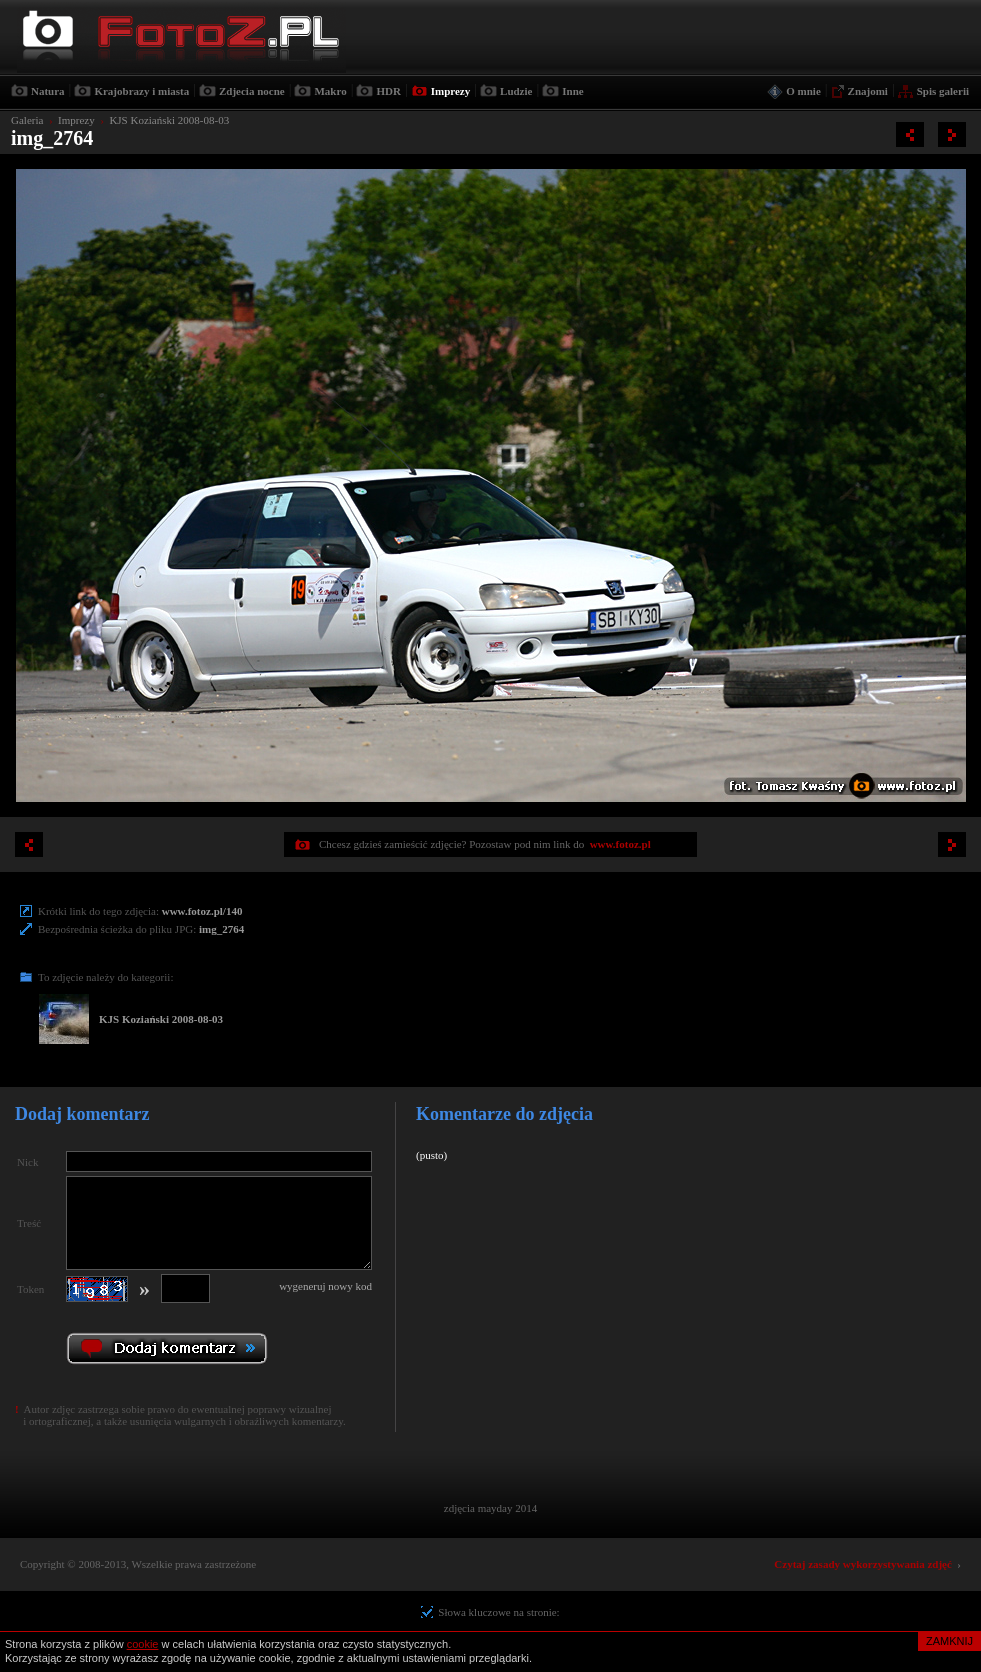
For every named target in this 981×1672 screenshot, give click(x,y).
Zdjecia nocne (252, 91)
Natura (48, 91)
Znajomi (868, 91)
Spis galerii (943, 91)
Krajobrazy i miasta (141, 91)
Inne (572, 91)
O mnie (803, 91)
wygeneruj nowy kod (325, 1286)
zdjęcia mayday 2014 (490, 1508)
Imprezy (451, 91)
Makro (330, 91)
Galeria (27, 120)
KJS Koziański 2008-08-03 (169, 120)
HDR (388, 91)
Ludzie (516, 91)
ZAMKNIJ (949, 1641)
